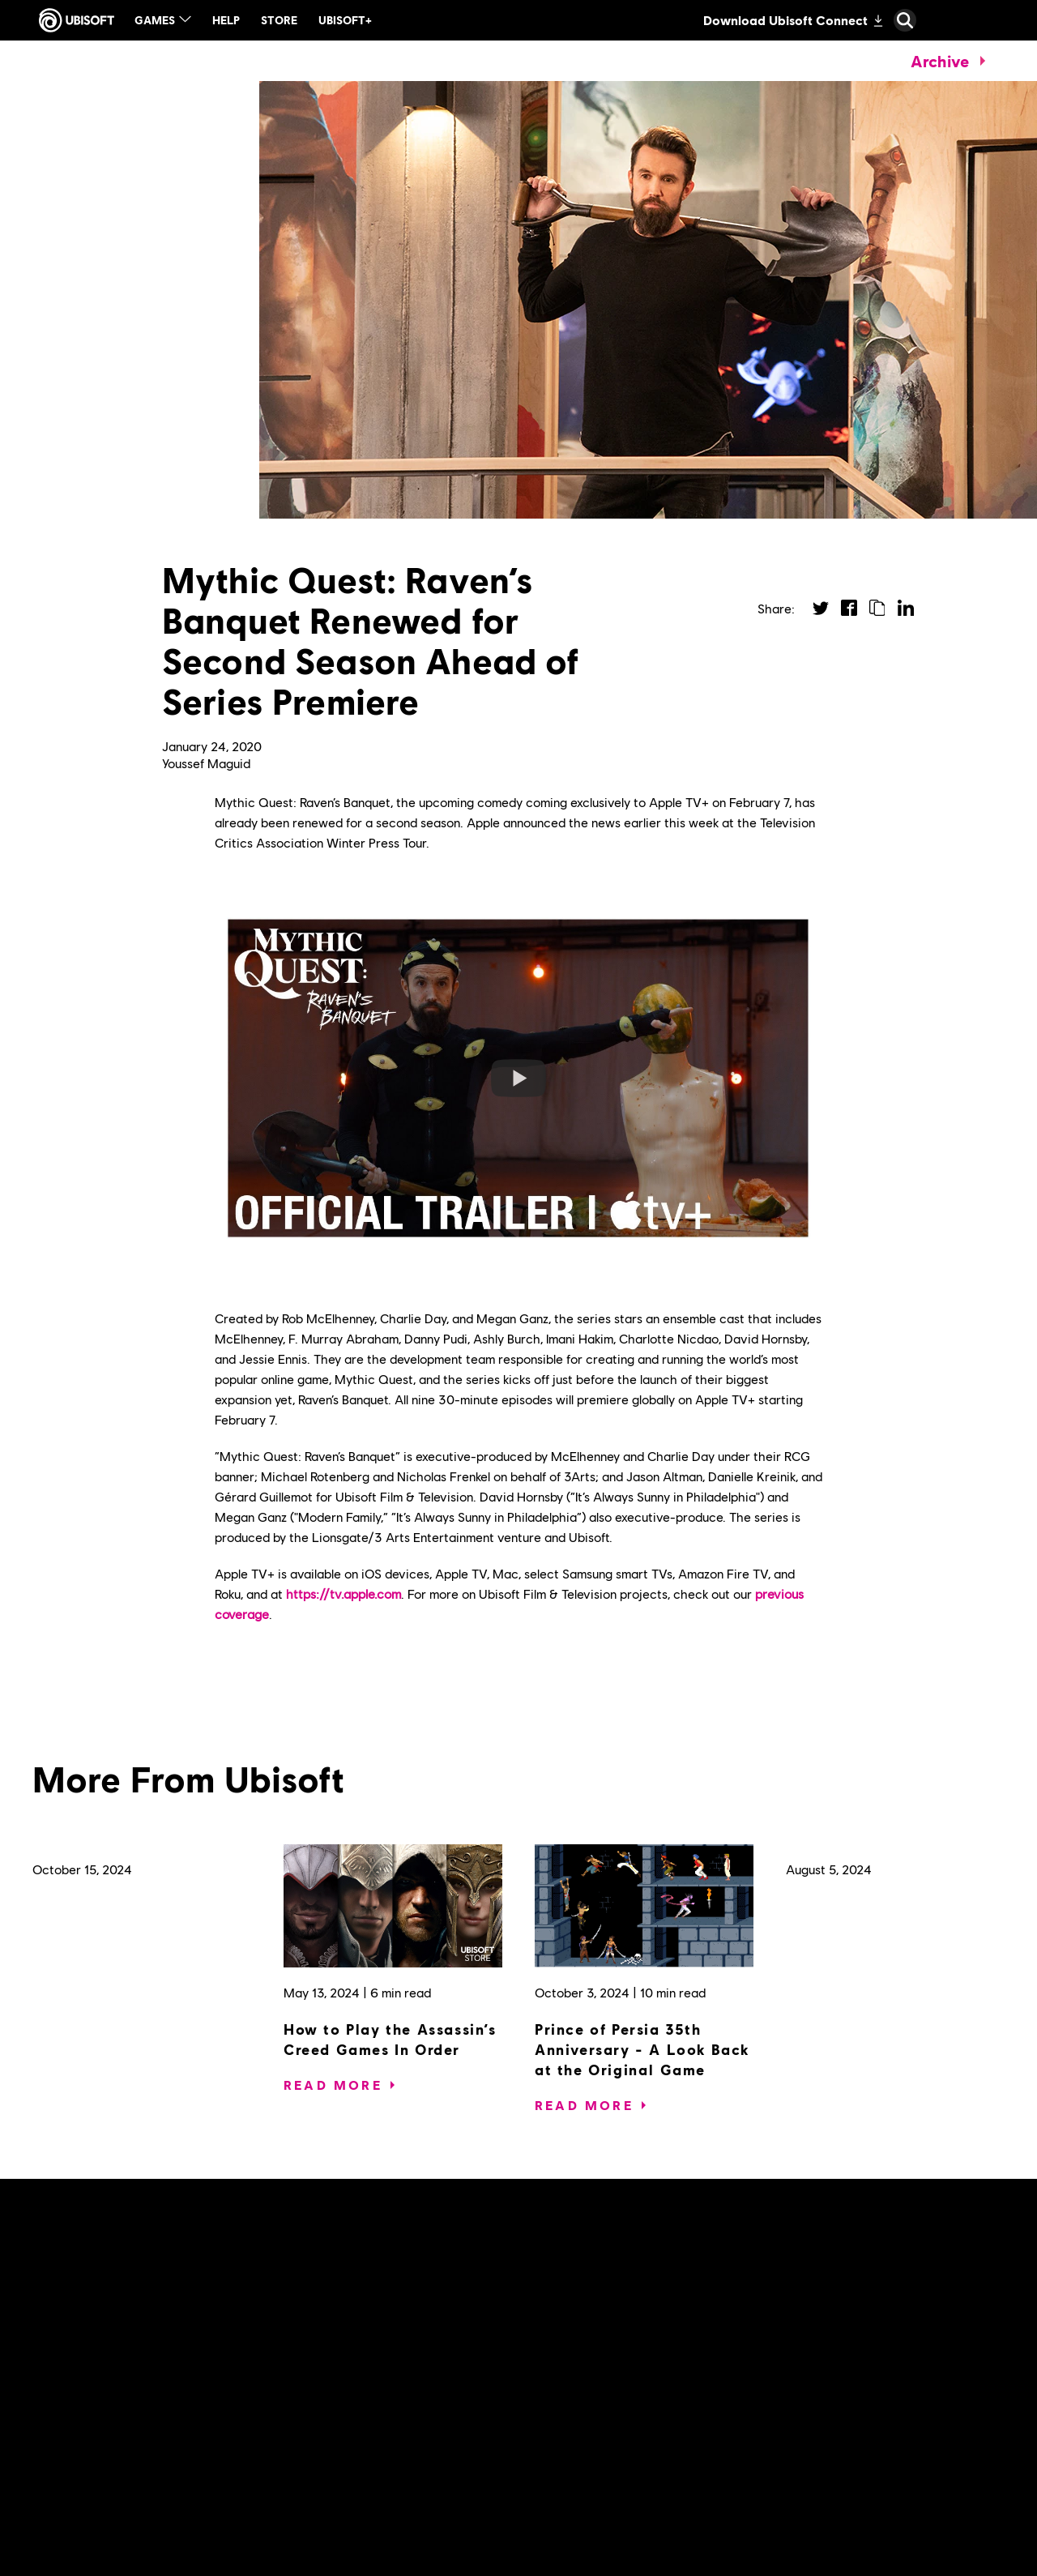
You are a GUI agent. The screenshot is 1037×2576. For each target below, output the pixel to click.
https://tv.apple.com (343, 1593)
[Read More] (333, 2085)
